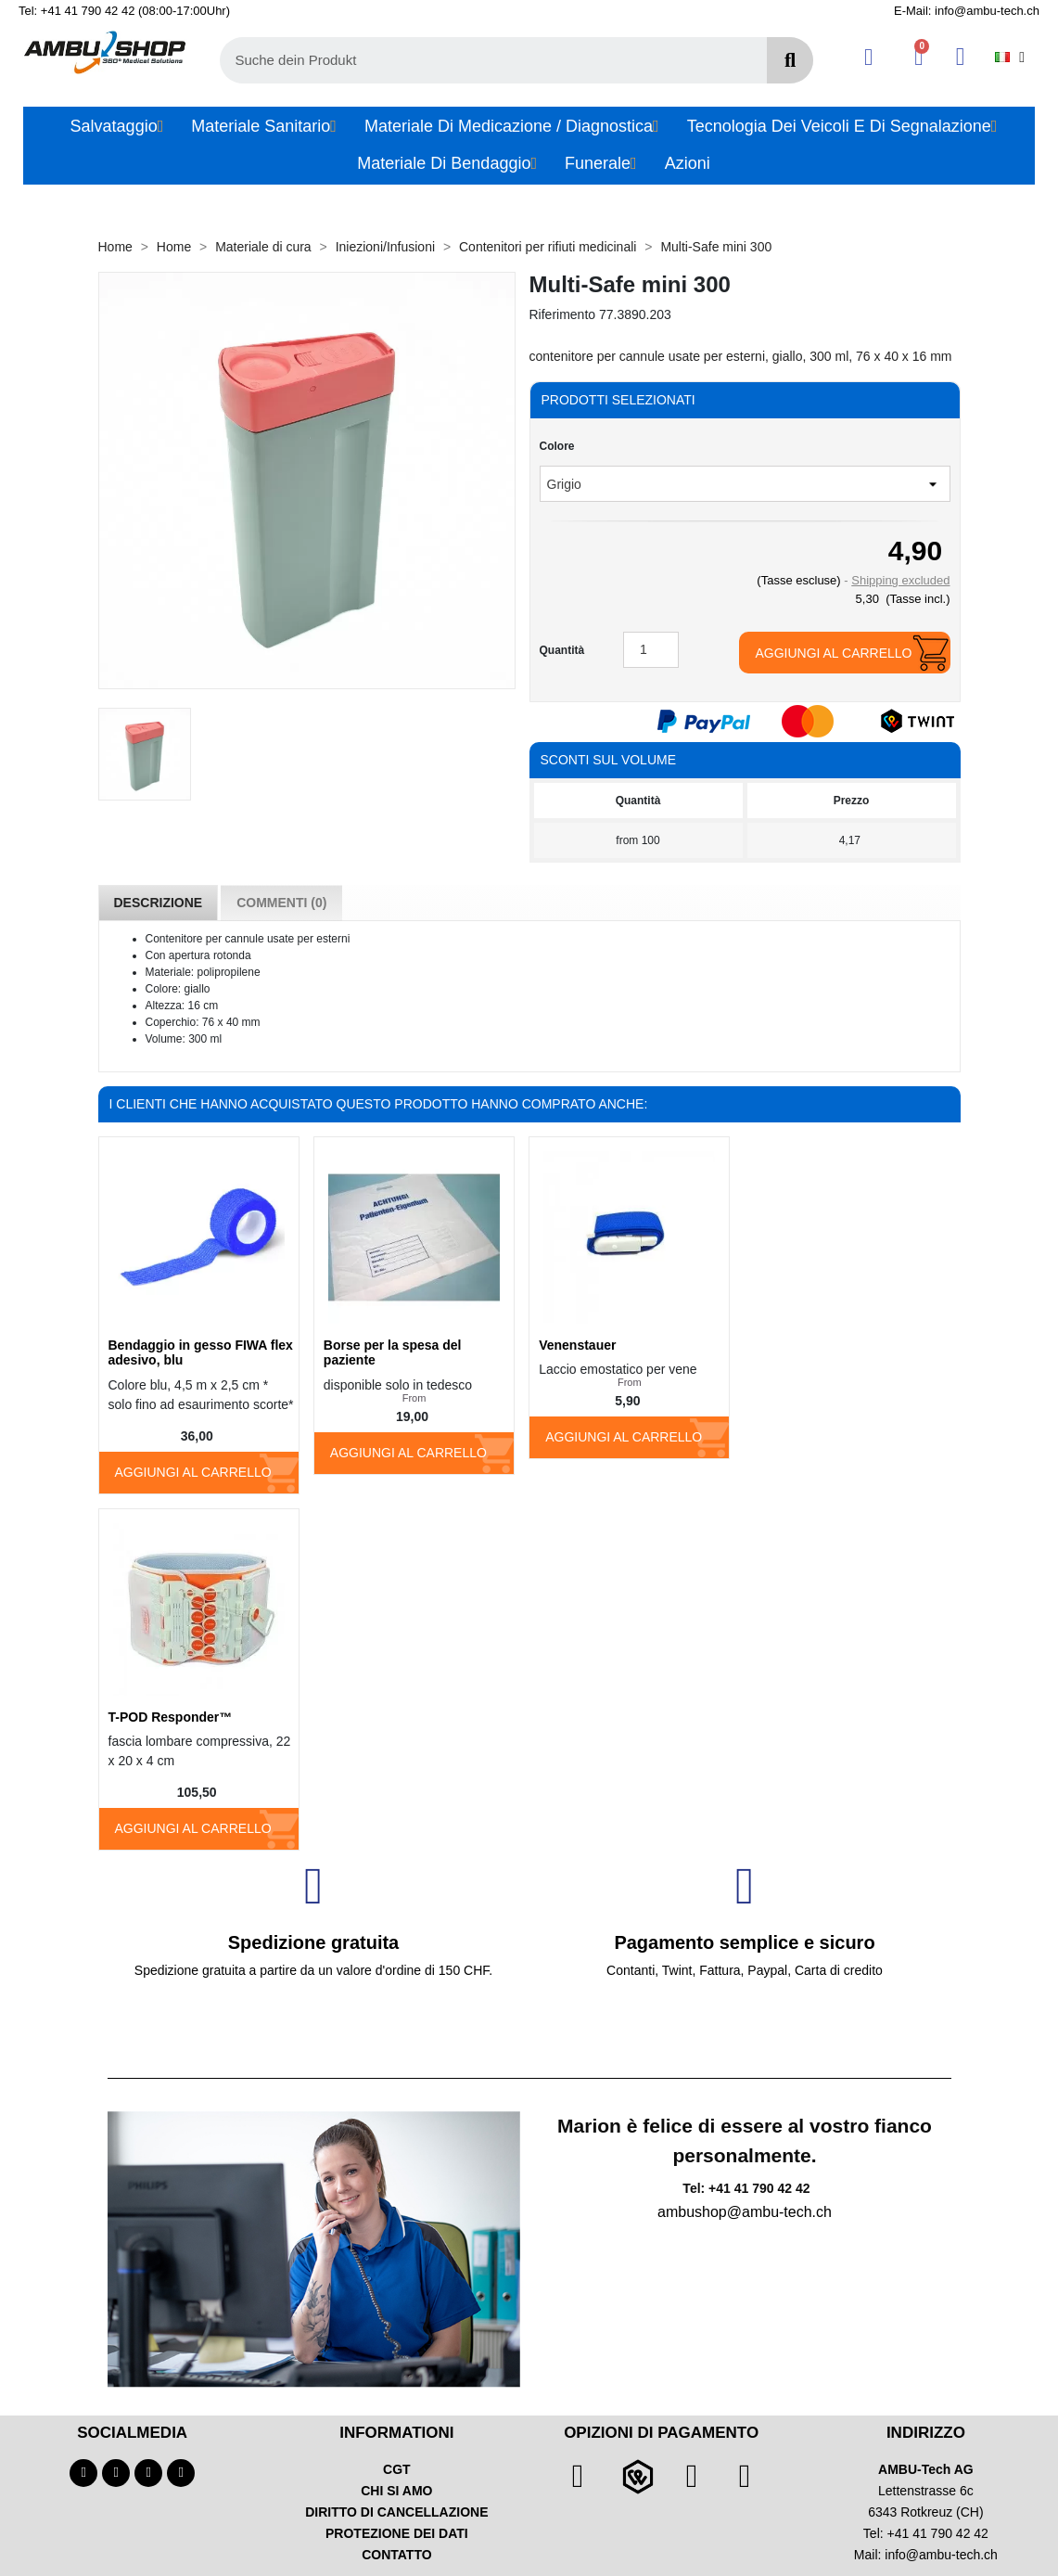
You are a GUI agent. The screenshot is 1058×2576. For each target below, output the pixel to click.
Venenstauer (577, 1345)
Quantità (562, 650)
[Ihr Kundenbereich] (868, 57)
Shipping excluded (900, 580)
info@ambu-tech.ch (941, 2554)
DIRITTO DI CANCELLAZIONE (396, 2512)
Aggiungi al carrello (833, 653)
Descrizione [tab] (158, 902)
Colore (557, 446)
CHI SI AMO (396, 2490)
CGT (397, 2469)
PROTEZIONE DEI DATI (396, 2533)
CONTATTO (396, 2554)
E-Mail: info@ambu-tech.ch (966, 11)
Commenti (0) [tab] (281, 902)
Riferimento (562, 314)
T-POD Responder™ (170, 1717)
